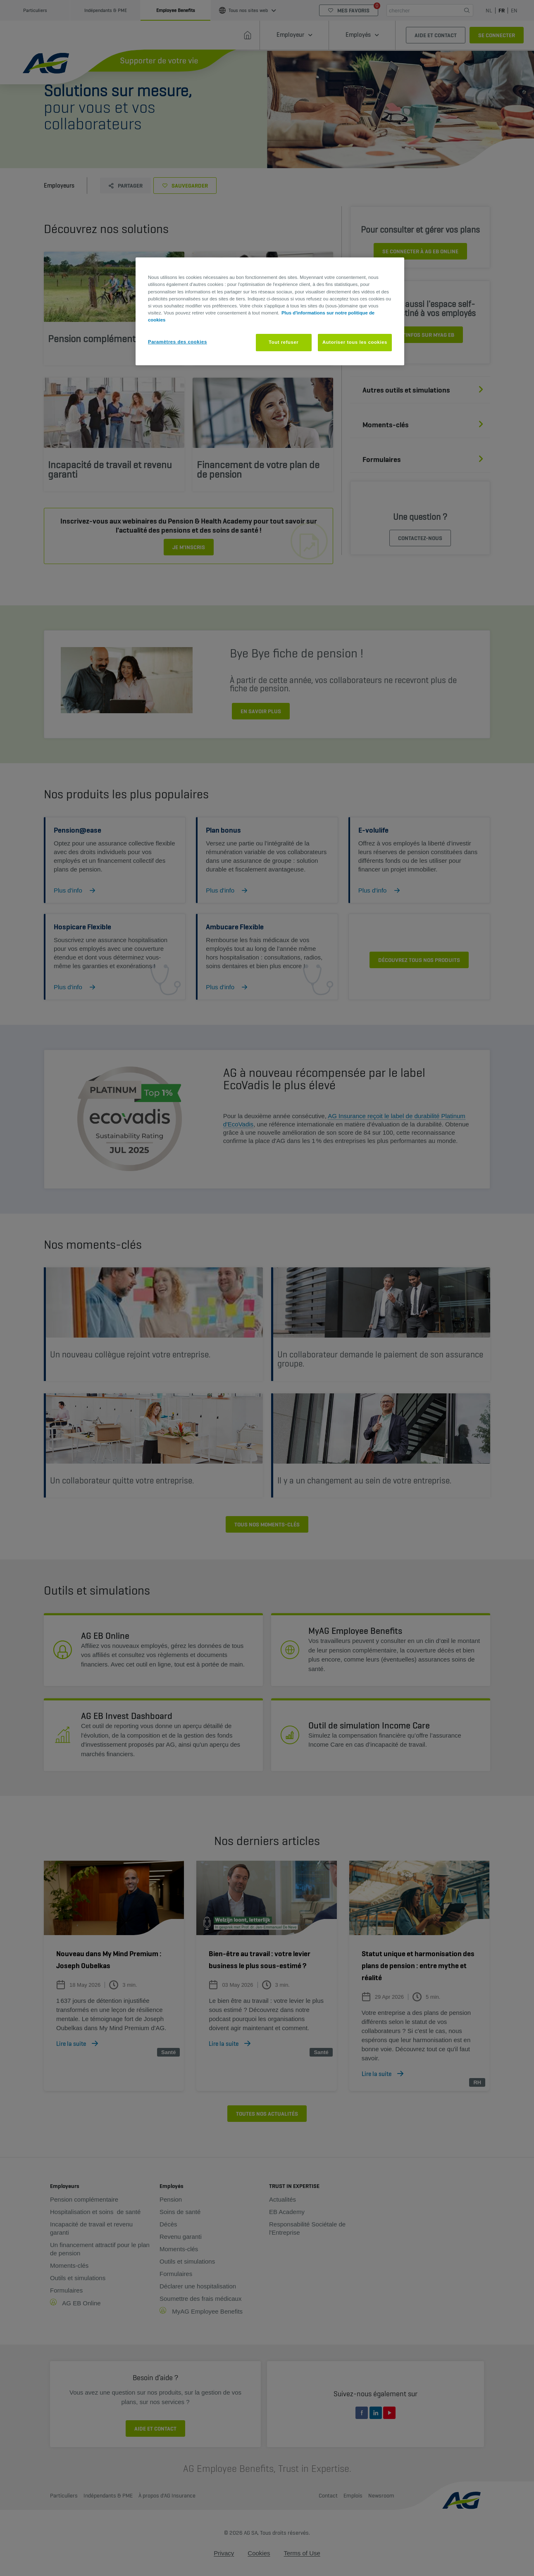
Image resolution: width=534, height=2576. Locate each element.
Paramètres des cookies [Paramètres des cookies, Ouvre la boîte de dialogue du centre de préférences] (177, 341)
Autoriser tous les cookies (354, 342)
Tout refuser (283, 342)
